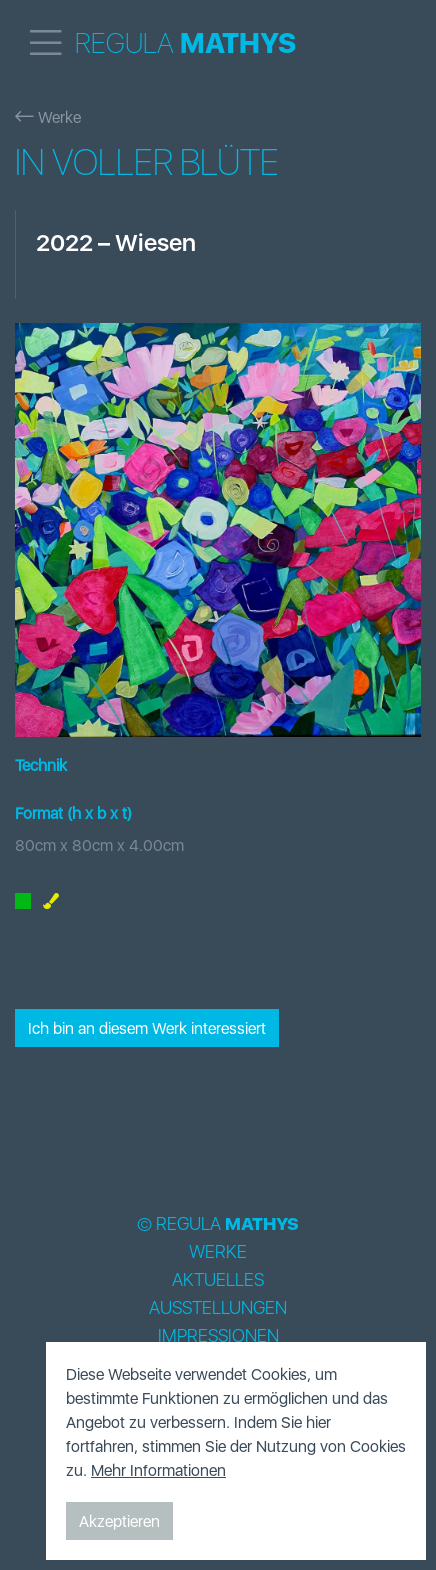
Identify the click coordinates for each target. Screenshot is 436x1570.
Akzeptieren (119, 1521)
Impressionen (218, 1336)
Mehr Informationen (158, 1470)
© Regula (218, 1224)
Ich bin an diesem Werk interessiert (147, 1028)
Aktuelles (218, 1280)
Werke (48, 117)
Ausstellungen (218, 1308)
